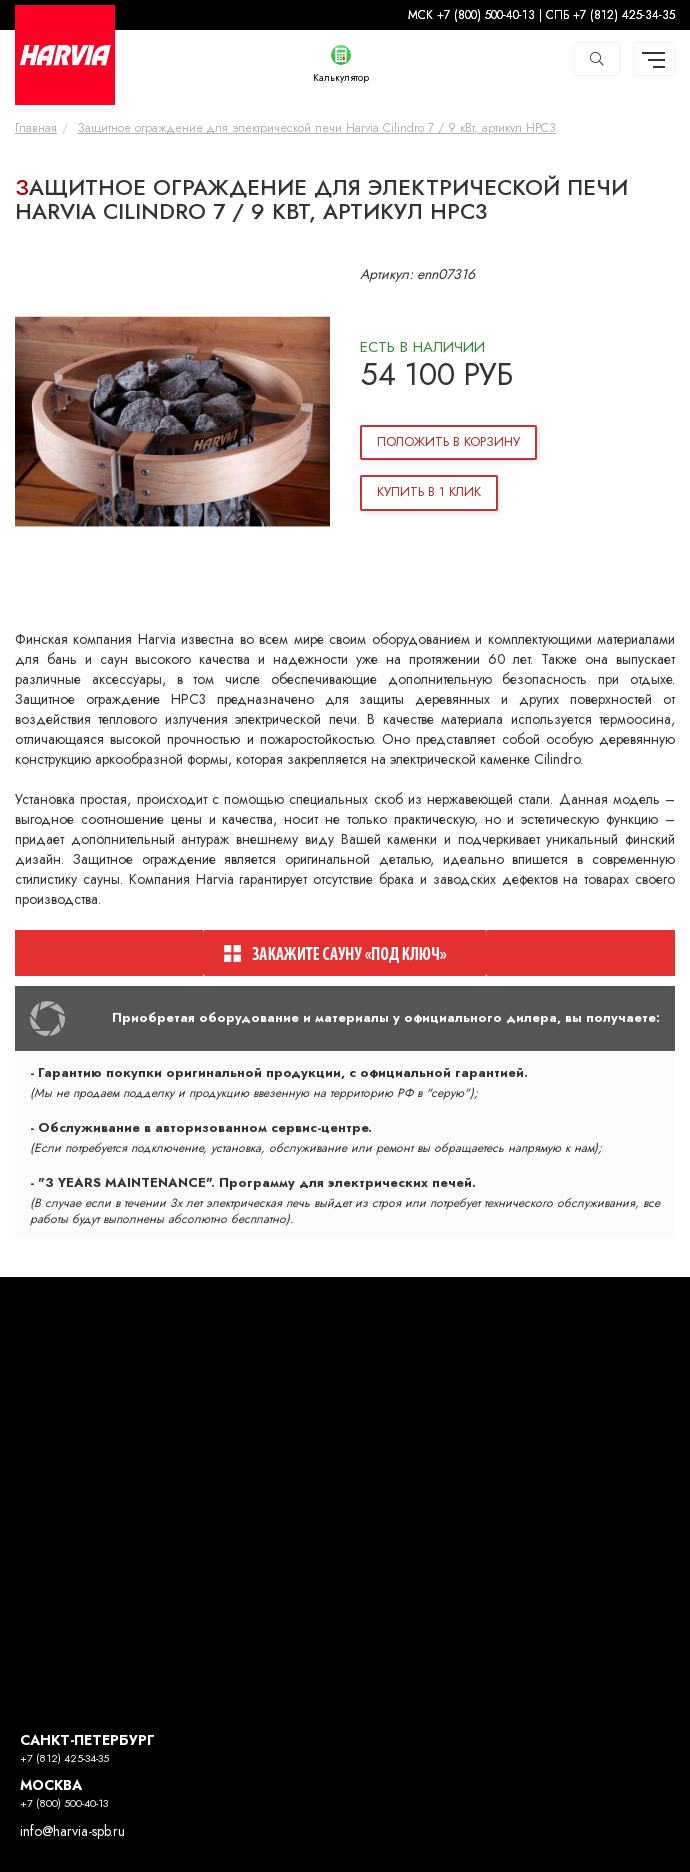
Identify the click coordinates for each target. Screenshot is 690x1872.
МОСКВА (51, 1785)
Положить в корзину (448, 442)
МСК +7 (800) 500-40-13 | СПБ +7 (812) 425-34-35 (541, 15)
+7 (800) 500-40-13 (64, 1803)
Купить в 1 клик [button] (429, 492)
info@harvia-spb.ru (72, 1831)
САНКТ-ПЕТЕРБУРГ (87, 1740)
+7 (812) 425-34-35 (64, 1758)
